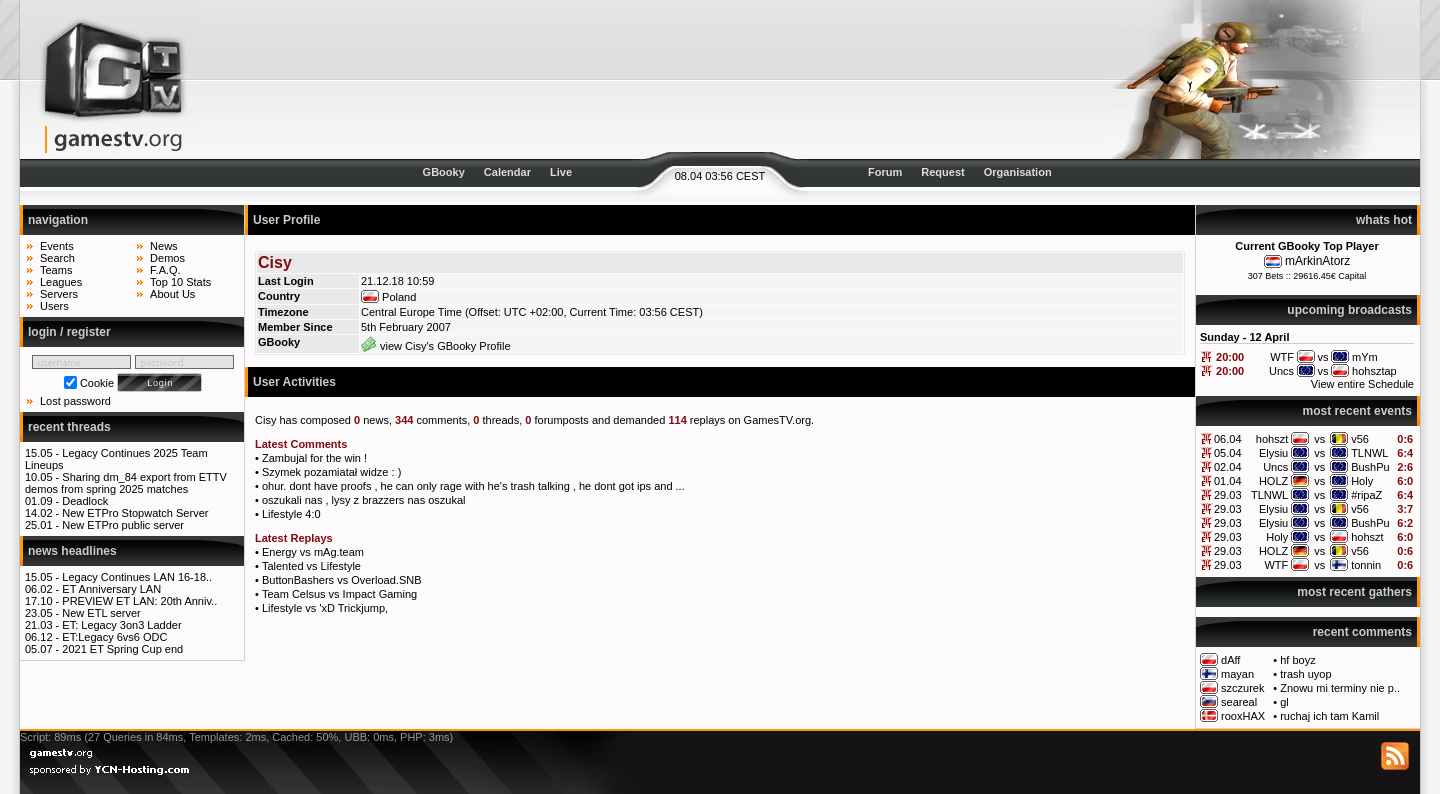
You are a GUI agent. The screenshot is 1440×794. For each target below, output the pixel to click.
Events (57, 246)
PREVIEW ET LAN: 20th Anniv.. (139, 601)
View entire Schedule (1362, 384)
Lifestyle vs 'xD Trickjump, (325, 608)
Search (57, 258)
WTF (1276, 565)
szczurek (1242, 688)
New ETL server (101, 613)
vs (1319, 439)
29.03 (1228, 495)
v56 (1360, 439)
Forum (885, 172)
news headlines (72, 551)
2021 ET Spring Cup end (122, 649)
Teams (56, 270)
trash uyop (1305, 674)
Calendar (507, 172)
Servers (59, 294)
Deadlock (85, 501)
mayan (1237, 674)
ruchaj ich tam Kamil (1329, 716)
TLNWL (1369, 453)
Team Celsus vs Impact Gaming (339, 594)
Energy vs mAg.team (313, 552)
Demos (167, 258)
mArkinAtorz (1317, 261)
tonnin (1366, 565)
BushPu (1370, 467)
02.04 (1228, 467)
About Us (172, 294)
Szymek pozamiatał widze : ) (331, 472)
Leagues (61, 282)
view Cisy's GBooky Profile (436, 346)
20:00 (1230, 357)
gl (1284, 702)
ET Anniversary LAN (111, 589)
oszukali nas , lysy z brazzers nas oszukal (364, 500)
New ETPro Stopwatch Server (135, 513)
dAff (1230, 660)
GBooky (444, 172)
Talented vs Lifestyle (311, 566)
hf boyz (1297, 660)
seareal (1239, 702)
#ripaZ (1366, 495)
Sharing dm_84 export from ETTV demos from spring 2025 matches (126, 483)
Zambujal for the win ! (314, 458)
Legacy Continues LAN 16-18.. (137, 577)
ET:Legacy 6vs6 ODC (114, 637)
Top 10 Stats (180, 282)
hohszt (1272, 439)
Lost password (75, 401)
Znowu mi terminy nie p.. (1340, 688)
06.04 (1228, 439)
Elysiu (1273, 453)
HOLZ (1273, 481)
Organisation (1018, 172)
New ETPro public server (123, 525)
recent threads (69, 427)
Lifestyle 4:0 (291, 514)
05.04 (1228, 453)
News (164, 246)
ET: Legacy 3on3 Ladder (121, 625)
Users (54, 306)
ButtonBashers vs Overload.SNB (342, 580)
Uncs (1275, 467)
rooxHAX (1243, 716)
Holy (1362, 481)
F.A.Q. (165, 270)
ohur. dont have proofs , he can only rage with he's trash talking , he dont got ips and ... (473, 486)
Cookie (97, 383)
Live (561, 172)
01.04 (1228, 481)
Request (942, 172)
